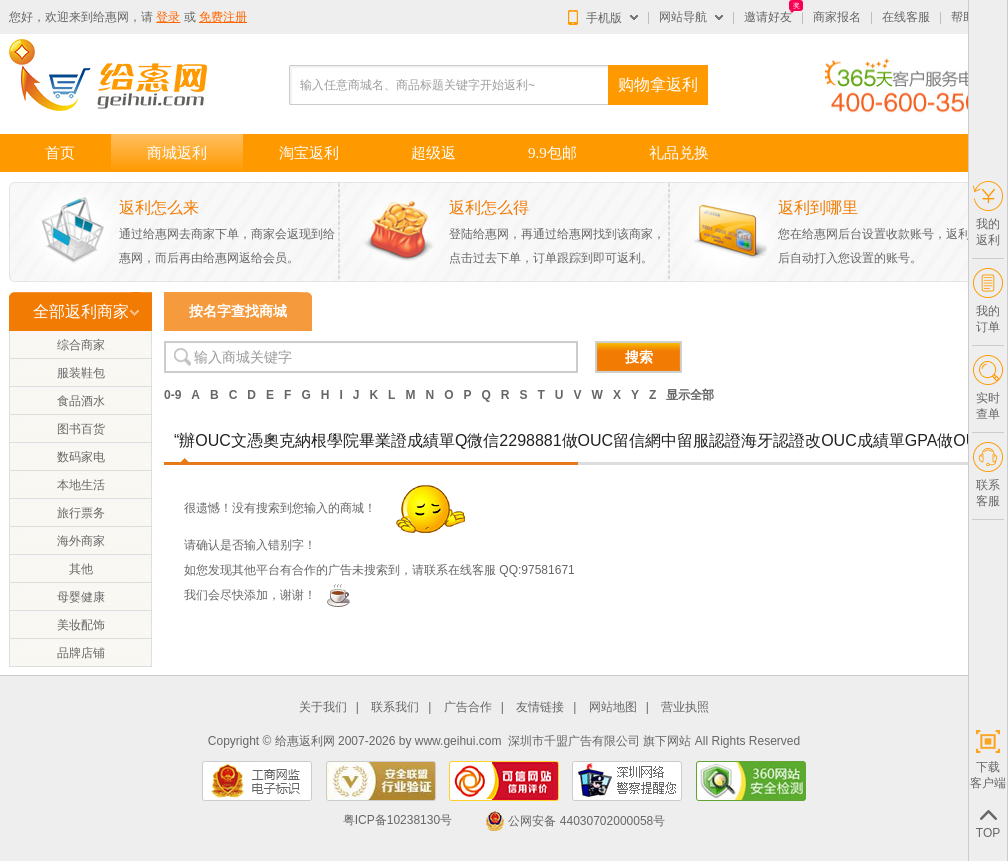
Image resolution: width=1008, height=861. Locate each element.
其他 (81, 569)
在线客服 (906, 17)
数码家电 (81, 457)
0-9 (172, 395)
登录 (168, 17)
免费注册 (223, 17)
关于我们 (323, 707)
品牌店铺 (81, 653)
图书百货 (81, 429)
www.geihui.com (458, 741)
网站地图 (613, 707)
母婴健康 (81, 597)
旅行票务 (81, 513)
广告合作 (468, 707)
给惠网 (111, 17)
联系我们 (395, 707)
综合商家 (81, 345)
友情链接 (540, 707)
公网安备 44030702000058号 (575, 821)
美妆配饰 (81, 625)
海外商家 (81, 541)
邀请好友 (768, 17)
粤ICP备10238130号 (397, 821)
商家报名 (837, 17)
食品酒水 (81, 401)
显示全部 (690, 395)
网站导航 (683, 17)
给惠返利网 (305, 741)
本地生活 (81, 485)
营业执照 (685, 707)
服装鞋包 (81, 373)
